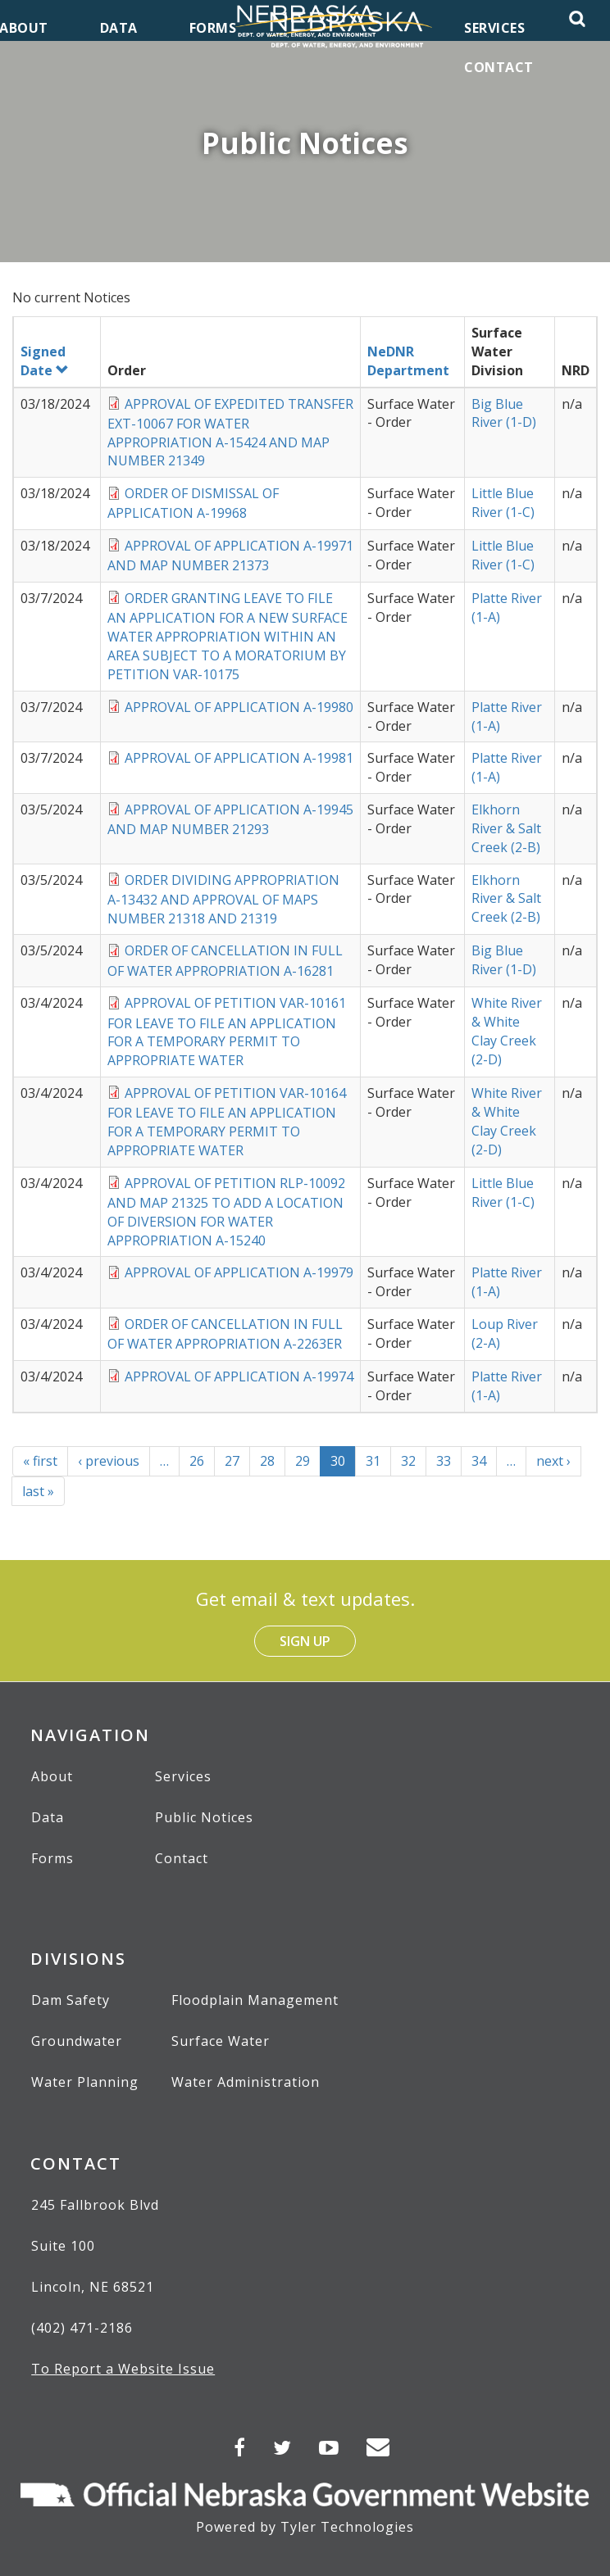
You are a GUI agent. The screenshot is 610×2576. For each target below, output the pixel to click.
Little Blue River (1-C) (503, 502)
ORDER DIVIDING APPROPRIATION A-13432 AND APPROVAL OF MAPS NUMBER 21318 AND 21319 (223, 899)
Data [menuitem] (119, 28)
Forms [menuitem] (213, 28)
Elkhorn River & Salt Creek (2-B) (506, 828)
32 (413, 1461)
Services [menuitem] (494, 28)
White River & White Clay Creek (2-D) (506, 1031)
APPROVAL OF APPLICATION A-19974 (239, 1376)
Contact (181, 1858)
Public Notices (204, 1817)
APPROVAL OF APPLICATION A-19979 (239, 1272)
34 (484, 1461)
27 (237, 1461)
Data (47, 1817)
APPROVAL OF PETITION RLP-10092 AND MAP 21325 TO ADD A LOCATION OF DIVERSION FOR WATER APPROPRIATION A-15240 (226, 1211)
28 (272, 1461)
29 (308, 1461)
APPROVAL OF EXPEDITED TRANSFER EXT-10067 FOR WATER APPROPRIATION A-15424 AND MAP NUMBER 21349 (230, 432)
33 (449, 1461)
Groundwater (76, 2041)
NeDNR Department (408, 360)
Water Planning (85, 2082)
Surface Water (220, 2041)
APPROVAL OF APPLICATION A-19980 (239, 707)
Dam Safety (70, 2000)
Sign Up (305, 1641)
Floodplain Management (255, 2000)
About (52, 1776)
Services (183, 1776)
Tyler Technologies (347, 2527)
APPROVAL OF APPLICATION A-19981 (239, 758)
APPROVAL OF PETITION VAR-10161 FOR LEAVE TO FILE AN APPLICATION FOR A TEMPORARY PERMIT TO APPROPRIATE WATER (226, 1031)
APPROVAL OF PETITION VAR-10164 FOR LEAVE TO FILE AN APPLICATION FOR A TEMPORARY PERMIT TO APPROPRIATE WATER (226, 1121)
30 (343, 1464)
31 (378, 1461)
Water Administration (245, 2082)
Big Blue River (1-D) (503, 413)
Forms (52, 1858)
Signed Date (44, 360)
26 (202, 1461)
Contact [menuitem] (499, 67)
